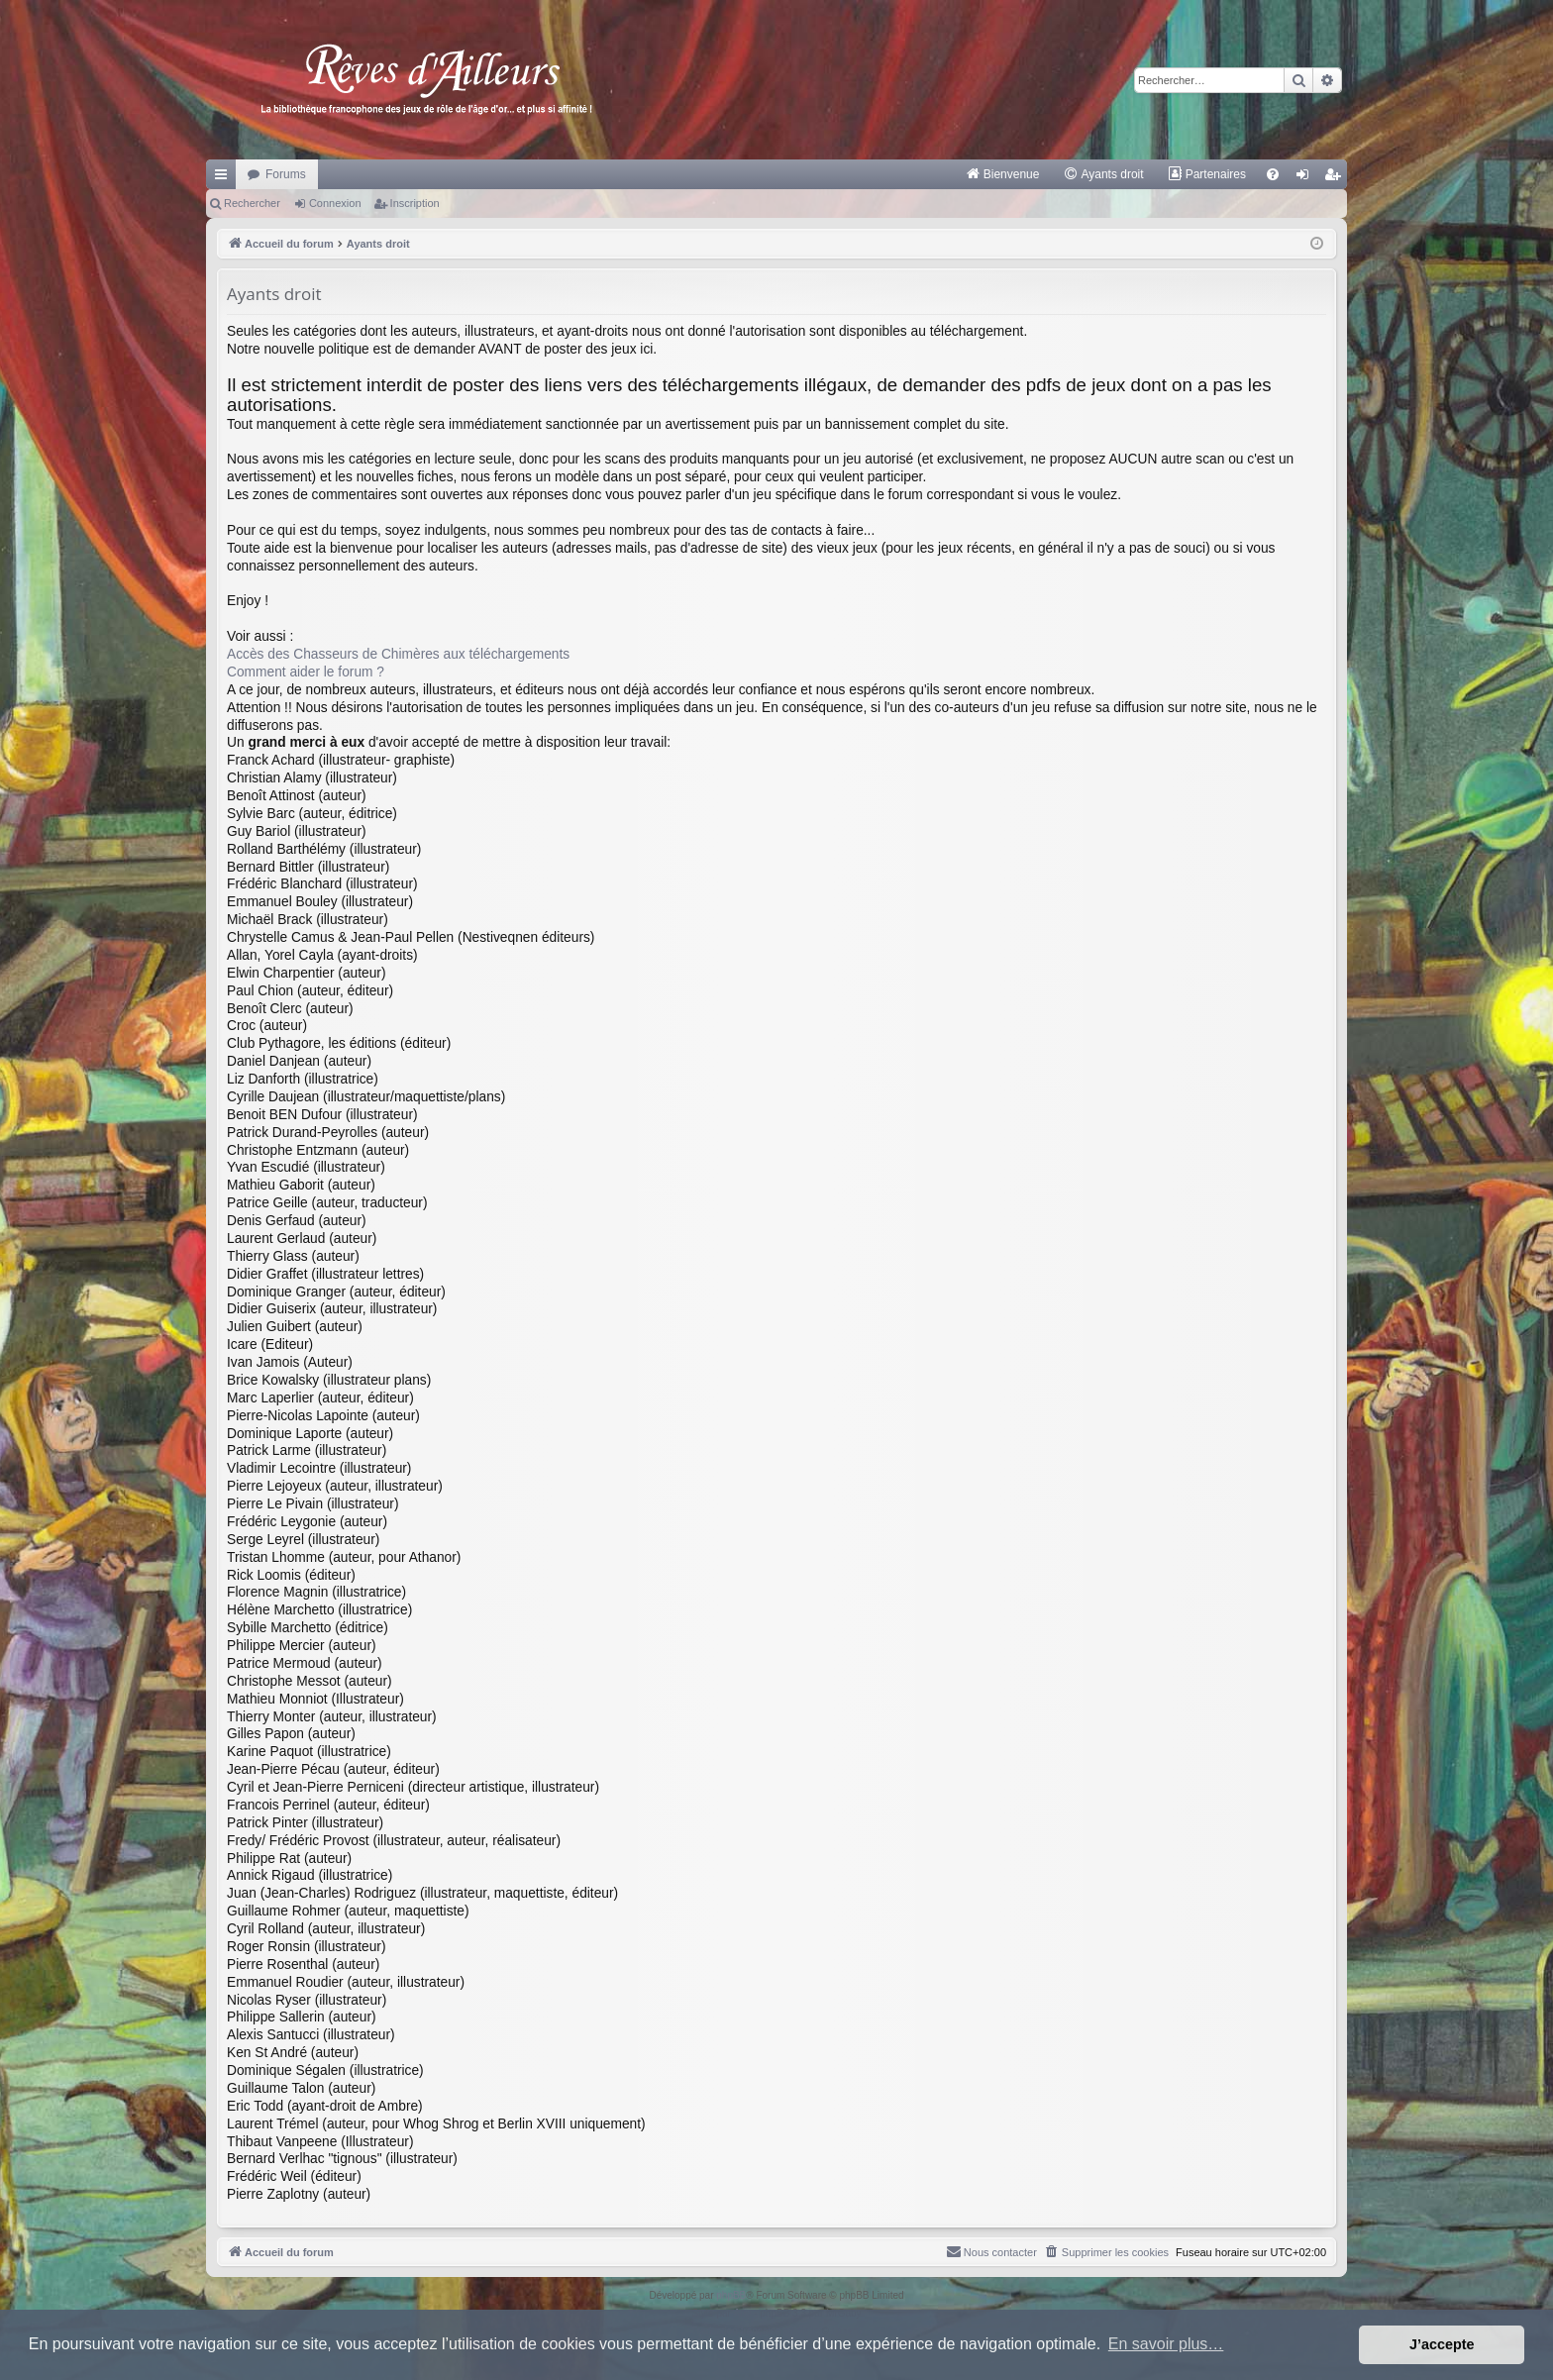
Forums (285, 174)
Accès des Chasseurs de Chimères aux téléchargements (398, 654)
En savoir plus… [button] (1166, 2343)
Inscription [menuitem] (1336, 178)
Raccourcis (225, 178)
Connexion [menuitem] (1306, 178)
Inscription (415, 203)
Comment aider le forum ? (305, 672)
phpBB (731, 2295)
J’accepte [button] (1442, 2344)
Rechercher (252, 203)
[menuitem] (1003, 174)
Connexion (335, 203)
